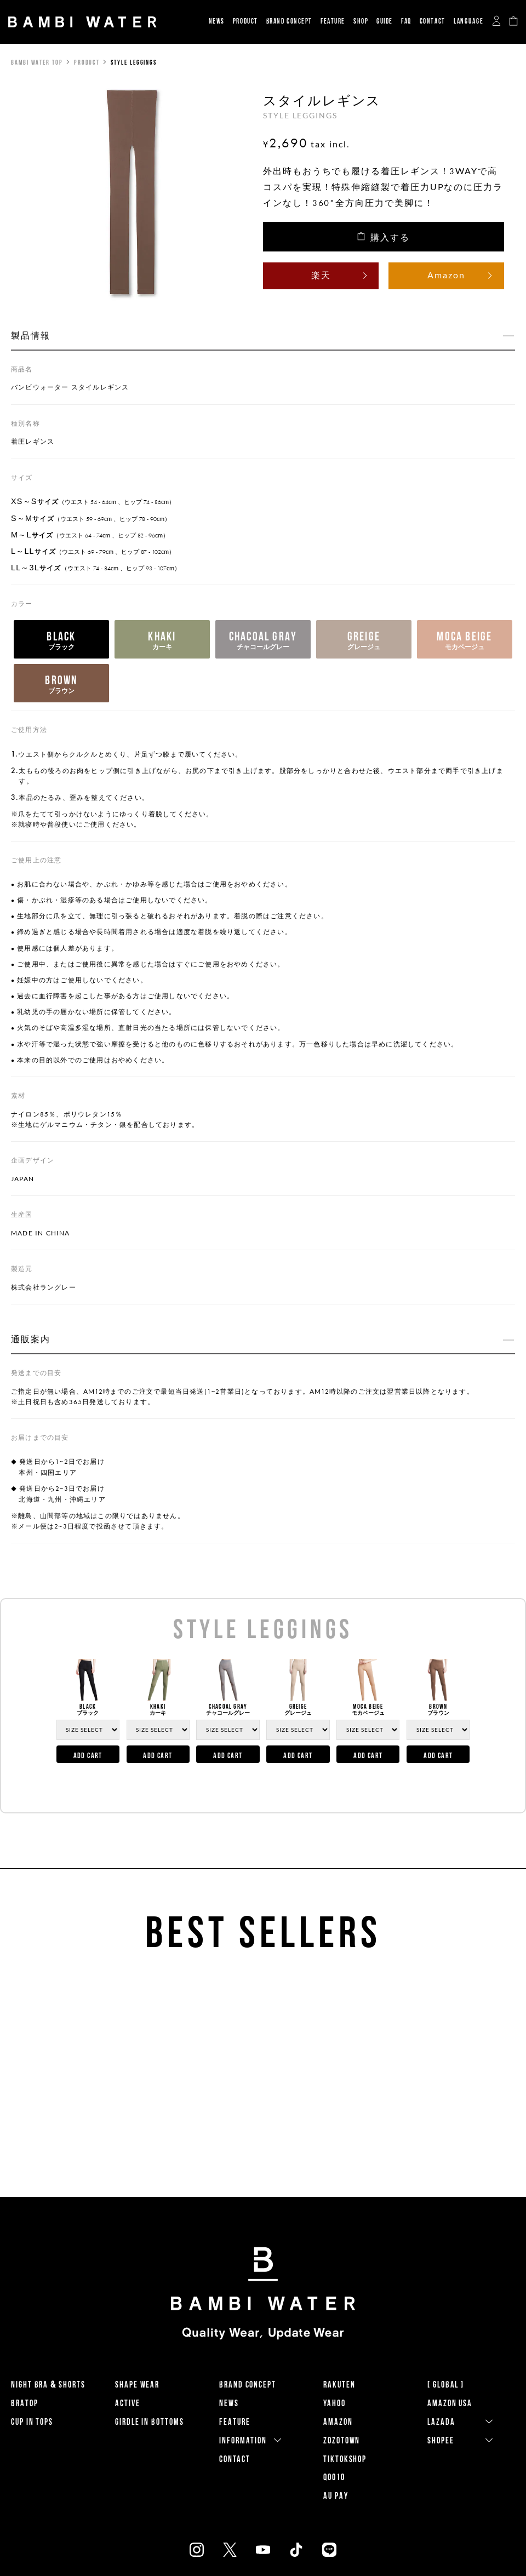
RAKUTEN (339, 2384)
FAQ (406, 21)
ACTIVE (127, 2403)
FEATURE (333, 21)
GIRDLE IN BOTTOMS (149, 2421)
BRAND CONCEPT (289, 21)
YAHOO (334, 2403)
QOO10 (334, 2477)
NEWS (217, 21)
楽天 (321, 275)
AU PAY (335, 2495)
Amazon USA (449, 2403)
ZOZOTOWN (341, 2440)
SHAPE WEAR (137, 2384)
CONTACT (432, 21)
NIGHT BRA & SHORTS (48, 2384)
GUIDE (384, 21)
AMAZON (338, 2421)
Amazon (446, 275)
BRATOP (24, 2403)
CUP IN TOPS (32, 2421)
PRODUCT (245, 21)
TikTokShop (345, 2459)
